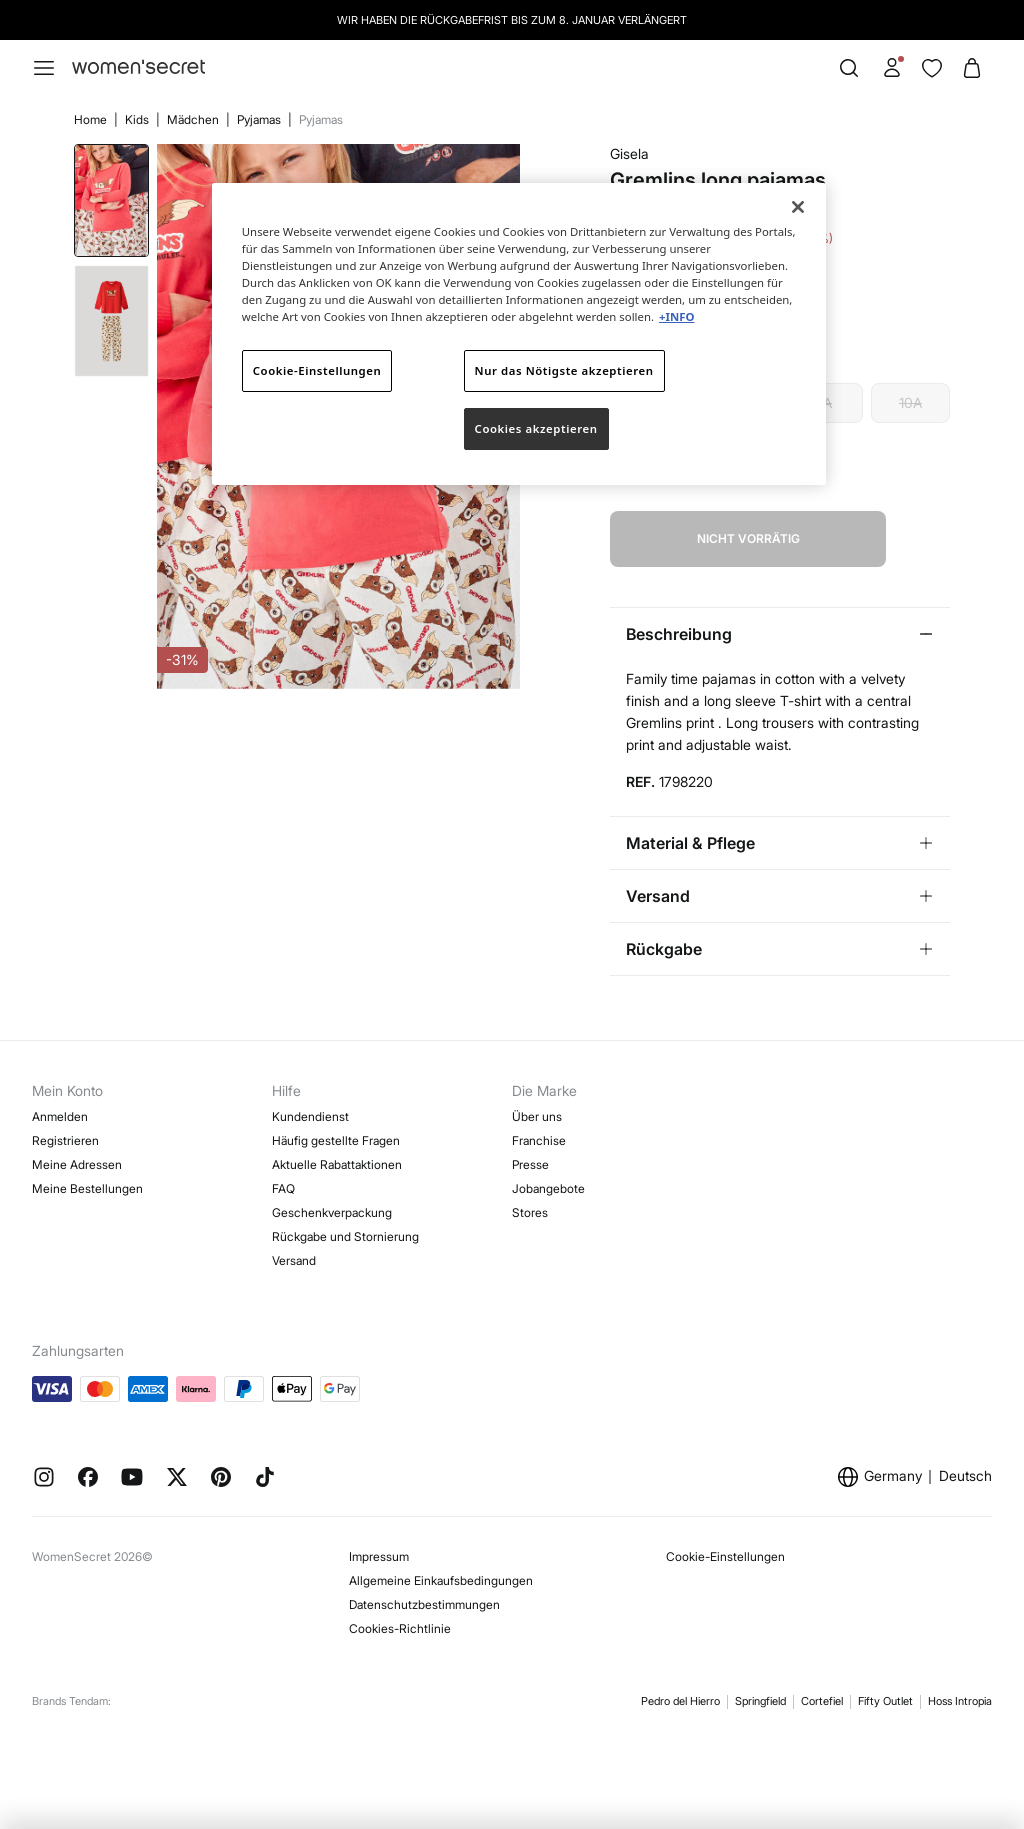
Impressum (379, 1556)
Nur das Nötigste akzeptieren (564, 370)
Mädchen (194, 119)
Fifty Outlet (885, 1701)
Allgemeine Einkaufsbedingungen (441, 1580)
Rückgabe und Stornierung (345, 1236)
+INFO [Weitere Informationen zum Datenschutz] (676, 316)
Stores (530, 1212)
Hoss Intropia (960, 1701)
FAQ (283, 1188)
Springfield (760, 1701)
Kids (138, 119)
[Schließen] (798, 207)
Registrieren (65, 1140)
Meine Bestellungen (87, 1188)
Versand (294, 1260)
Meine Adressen (77, 1164)
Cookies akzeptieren (536, 428)
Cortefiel (822, 1701)
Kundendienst (310, 1116)
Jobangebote (548, 1188)
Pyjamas (260, 119)
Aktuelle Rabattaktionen (337, 1164)
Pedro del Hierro (680, 1701)
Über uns (537, 1116)
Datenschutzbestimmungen (424, 1604)
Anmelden (60, 1116)
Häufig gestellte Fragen (336, 1140)
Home (92, 119)
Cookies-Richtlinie (400, 1628)
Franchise (539, 1140)
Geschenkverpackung (332, 1212)
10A (910, 402)
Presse (530, 1164)
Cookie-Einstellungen (725, 1556)
